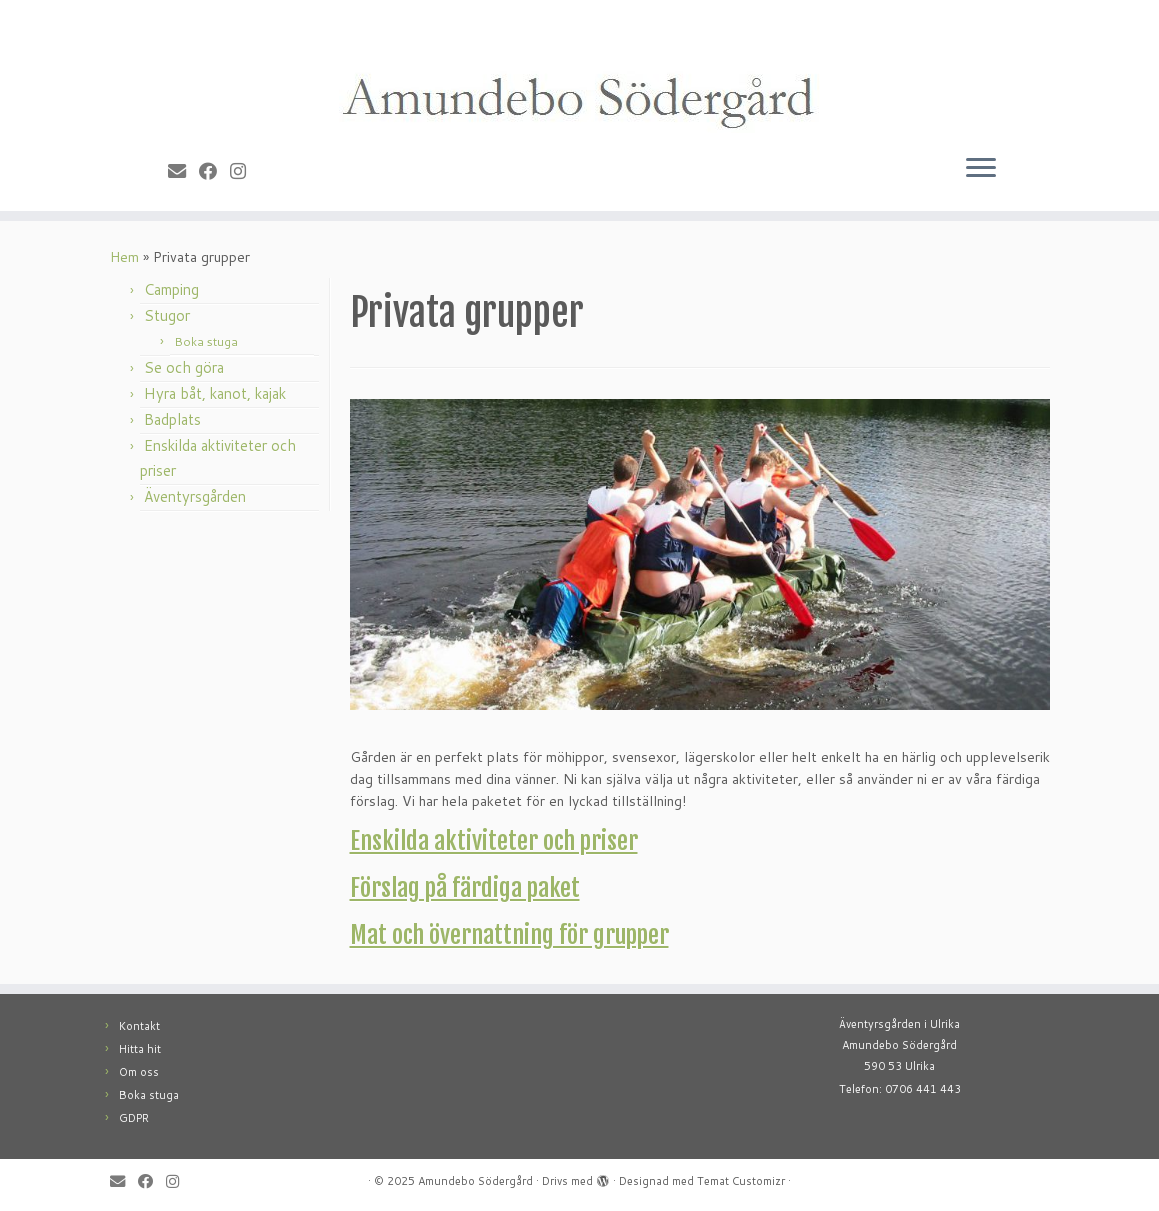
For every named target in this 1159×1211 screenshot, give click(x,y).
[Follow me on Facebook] (214, 171)
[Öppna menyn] (981, 169)
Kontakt (139, 1026)
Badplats (172, 419)
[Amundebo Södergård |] (579, 71)
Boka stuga (206, 341)
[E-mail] (183, 171)
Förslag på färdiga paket (465, 888)
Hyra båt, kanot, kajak (215, 393)
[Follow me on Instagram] (244, 171)
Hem (124, 257)
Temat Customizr (741, 1181)
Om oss (139, 1072)
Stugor (167, 315)
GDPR (134, 1118)
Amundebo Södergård (475, 1181)
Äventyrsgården (195, 496)
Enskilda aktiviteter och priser (494, 841)
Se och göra (184, 367)
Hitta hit (140, 1049)
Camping (171, 289)
